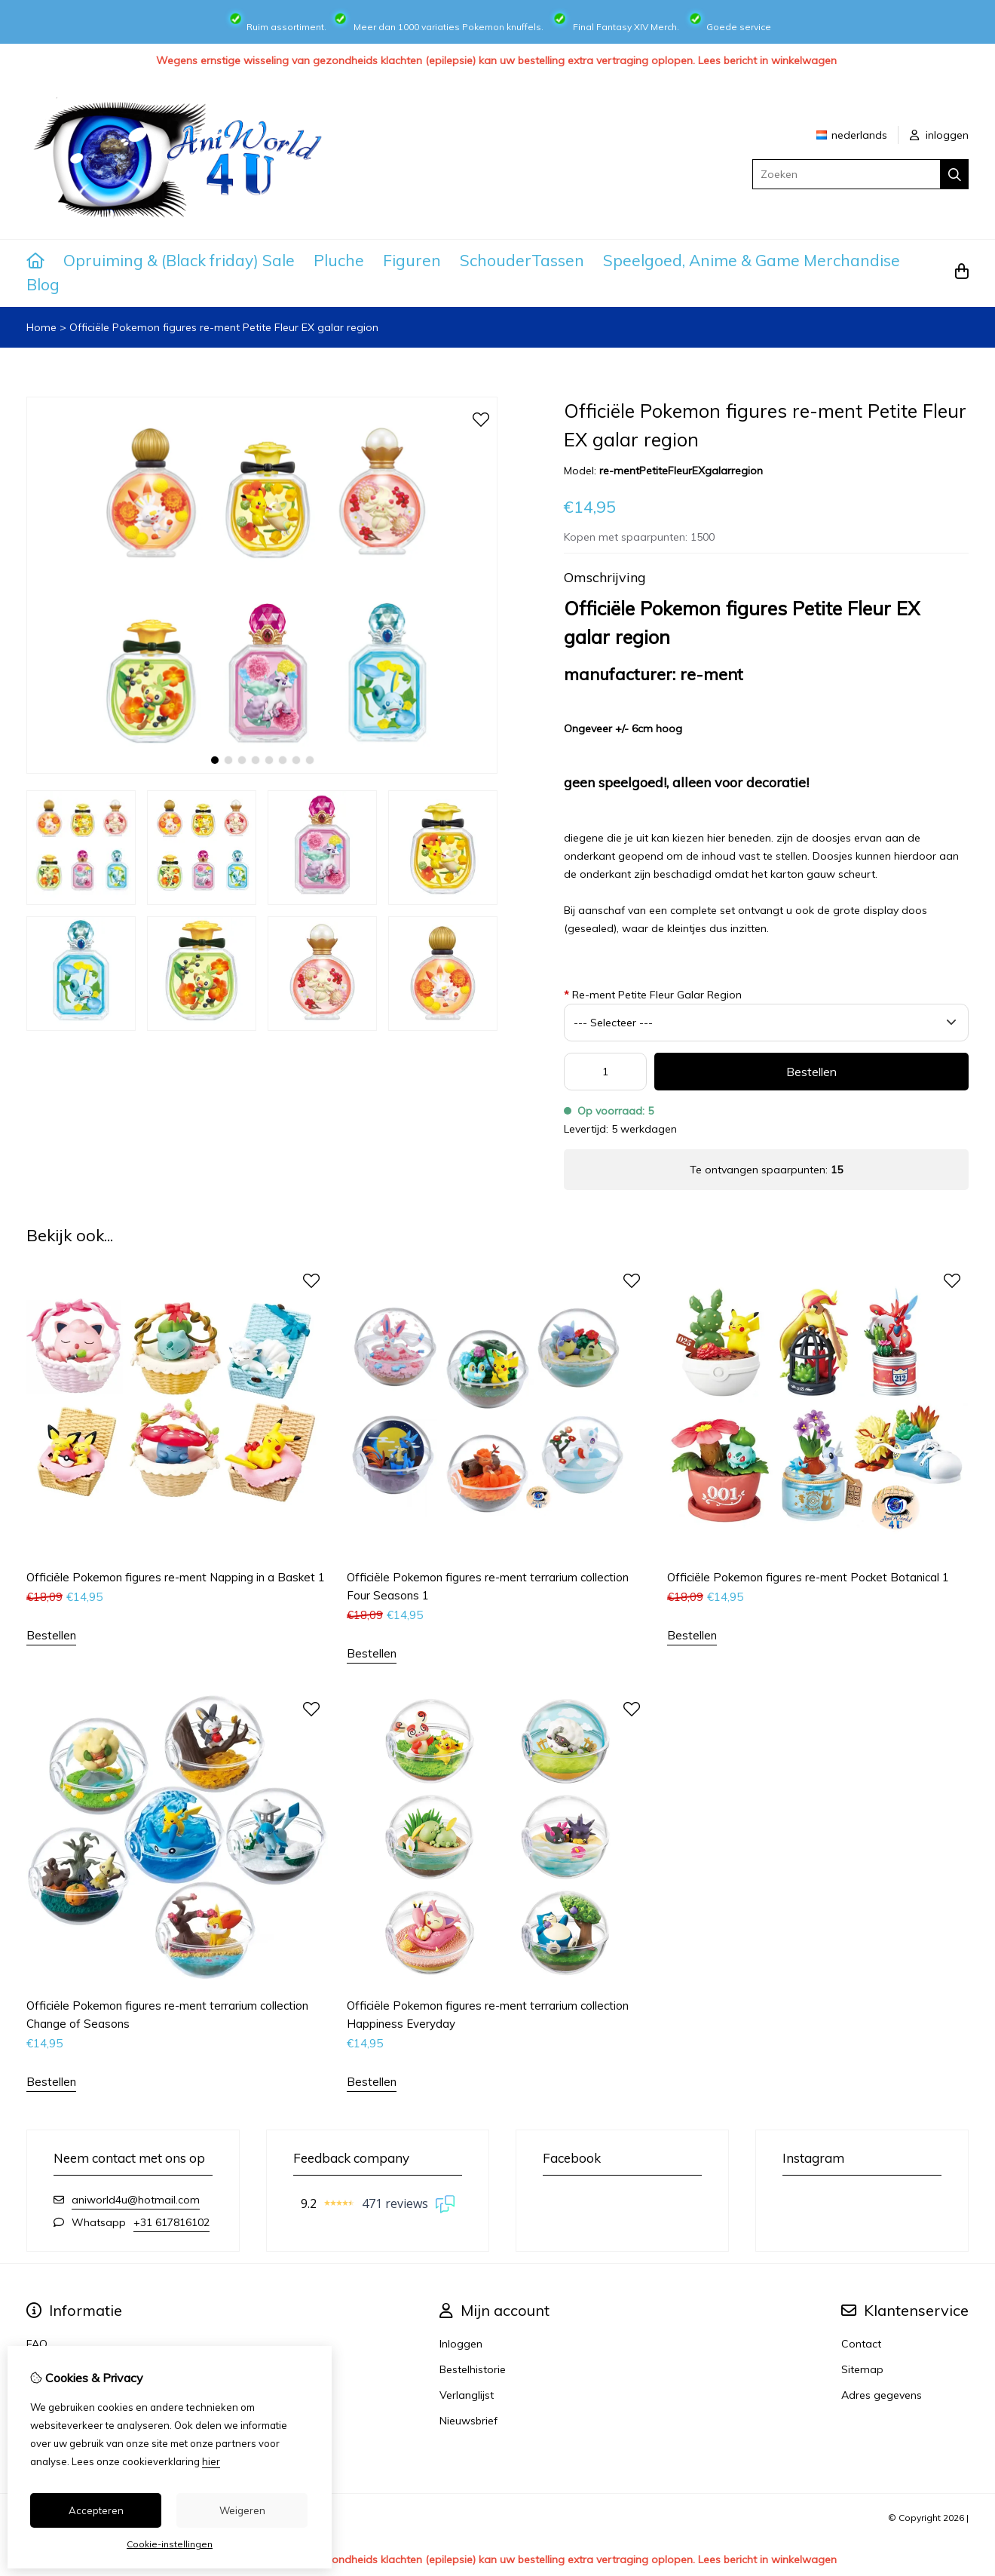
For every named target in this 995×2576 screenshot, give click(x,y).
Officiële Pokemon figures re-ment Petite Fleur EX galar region (223, 327)
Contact (861, 2344)
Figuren (412, 260)
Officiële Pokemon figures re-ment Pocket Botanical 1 (808, 1577)
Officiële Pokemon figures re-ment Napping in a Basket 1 (175, 1577)
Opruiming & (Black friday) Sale (179, 260)
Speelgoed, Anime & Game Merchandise (751, 260)
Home (41, 327)
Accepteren (96, 2510)
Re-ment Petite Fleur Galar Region (653, 994)
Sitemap (862, 2369)
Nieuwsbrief (468, 2420)
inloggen (939, 135)
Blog (43, 284)
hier (211, 2461)
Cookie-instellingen (170, 2544)
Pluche (339, 260)
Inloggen (460, 2344)
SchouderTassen (522, 260)
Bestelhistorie (472, 2369)
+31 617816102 (171, 2222)
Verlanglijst (466, 2395)
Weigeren (242, 2510)
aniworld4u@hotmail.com (136, 2199)
